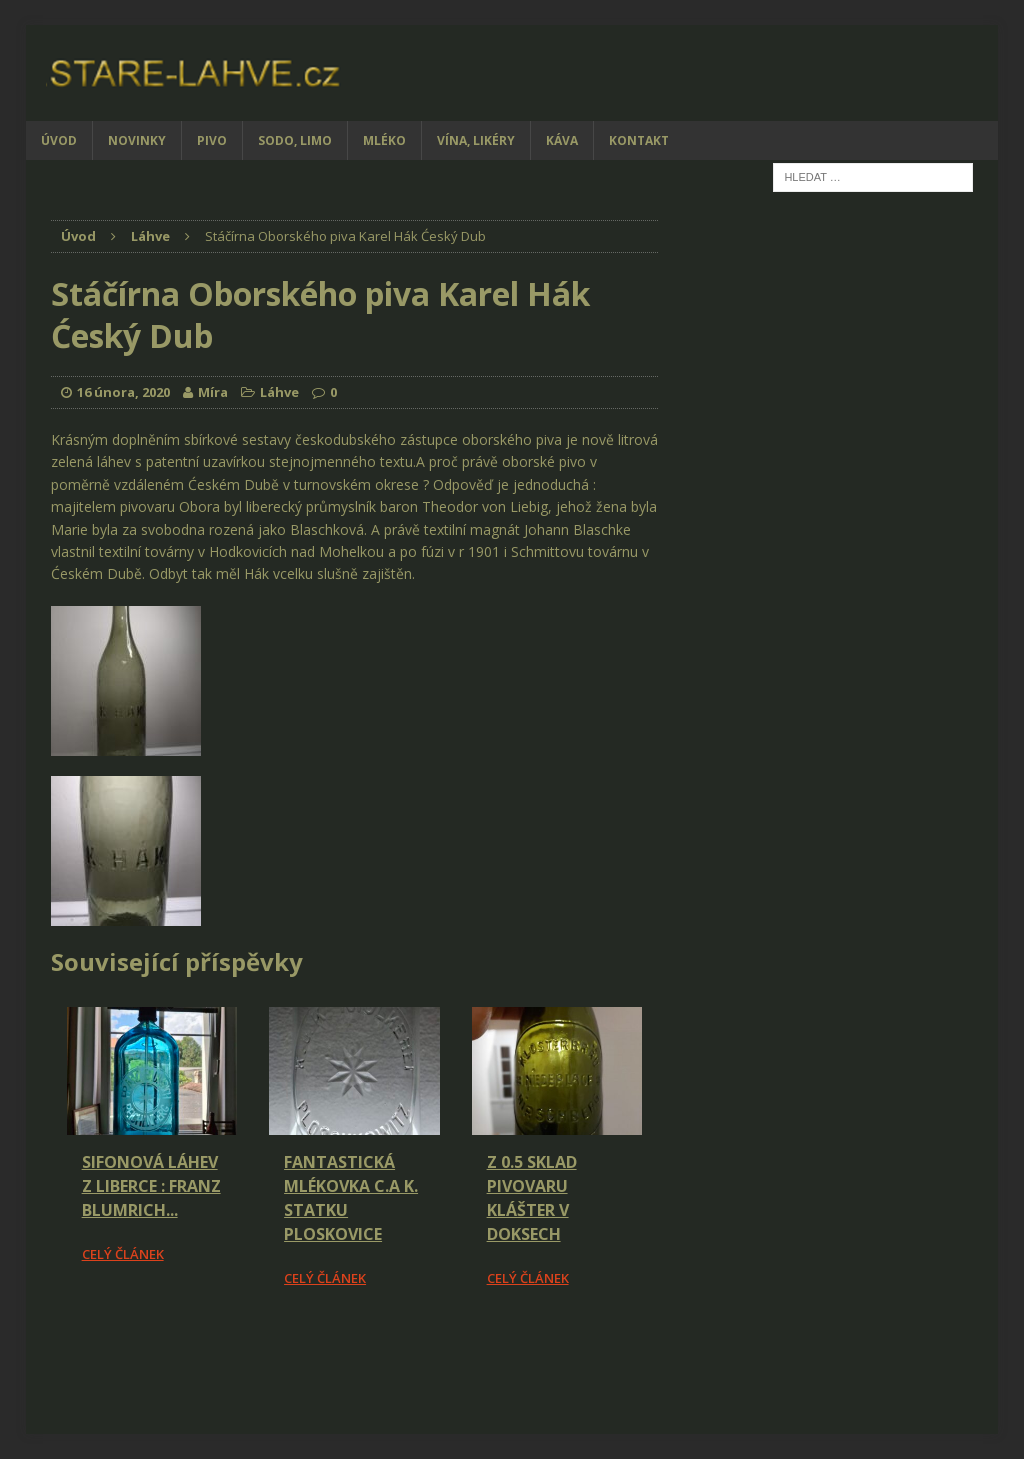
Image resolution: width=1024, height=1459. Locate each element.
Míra (213, 392)
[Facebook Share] (54, 1345)
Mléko (384, 140)
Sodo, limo (295, 140)
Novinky (137, 140)
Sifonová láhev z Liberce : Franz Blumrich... (151, 1186)
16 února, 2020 (123, 392)
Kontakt (639, 140)
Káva (562, 140)
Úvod (59, 140)
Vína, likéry (476, 140)
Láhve (279, 392)
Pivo (212, 140)
